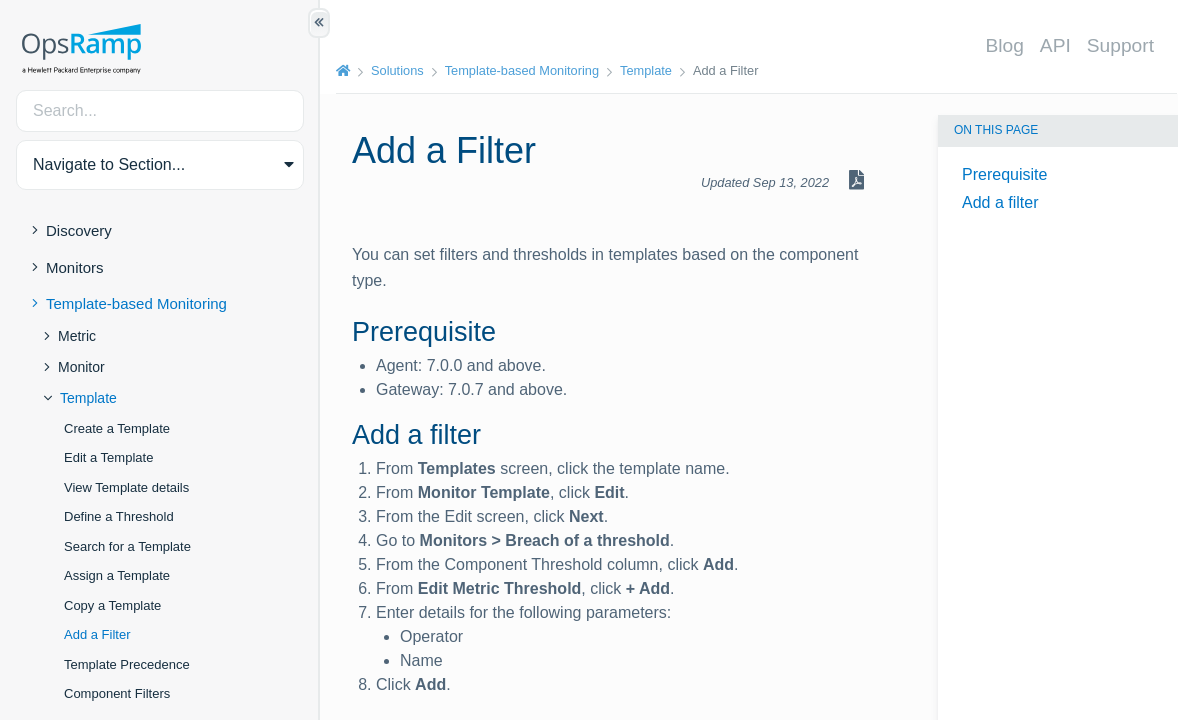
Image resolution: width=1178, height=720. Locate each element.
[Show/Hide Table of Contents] (319, 23)
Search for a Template (127, 546)
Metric (77, 336)
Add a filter (1000, 202)
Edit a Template (108, 457)
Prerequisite (1004, 174)
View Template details (126, 487)
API (1055, 45)
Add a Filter (97, 634)
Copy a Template (112, 605)
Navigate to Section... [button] (109, 164)
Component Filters (117, 693)
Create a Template (117, 428)
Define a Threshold (119, 516)
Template (88, 398)
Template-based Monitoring (136, 303)
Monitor (81, 367)
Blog (1004, 45)
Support (1120, 45)
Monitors (75, 267)
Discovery (79, 230)
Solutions (397, 70)
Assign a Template (117, 575)
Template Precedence (127, 664)
